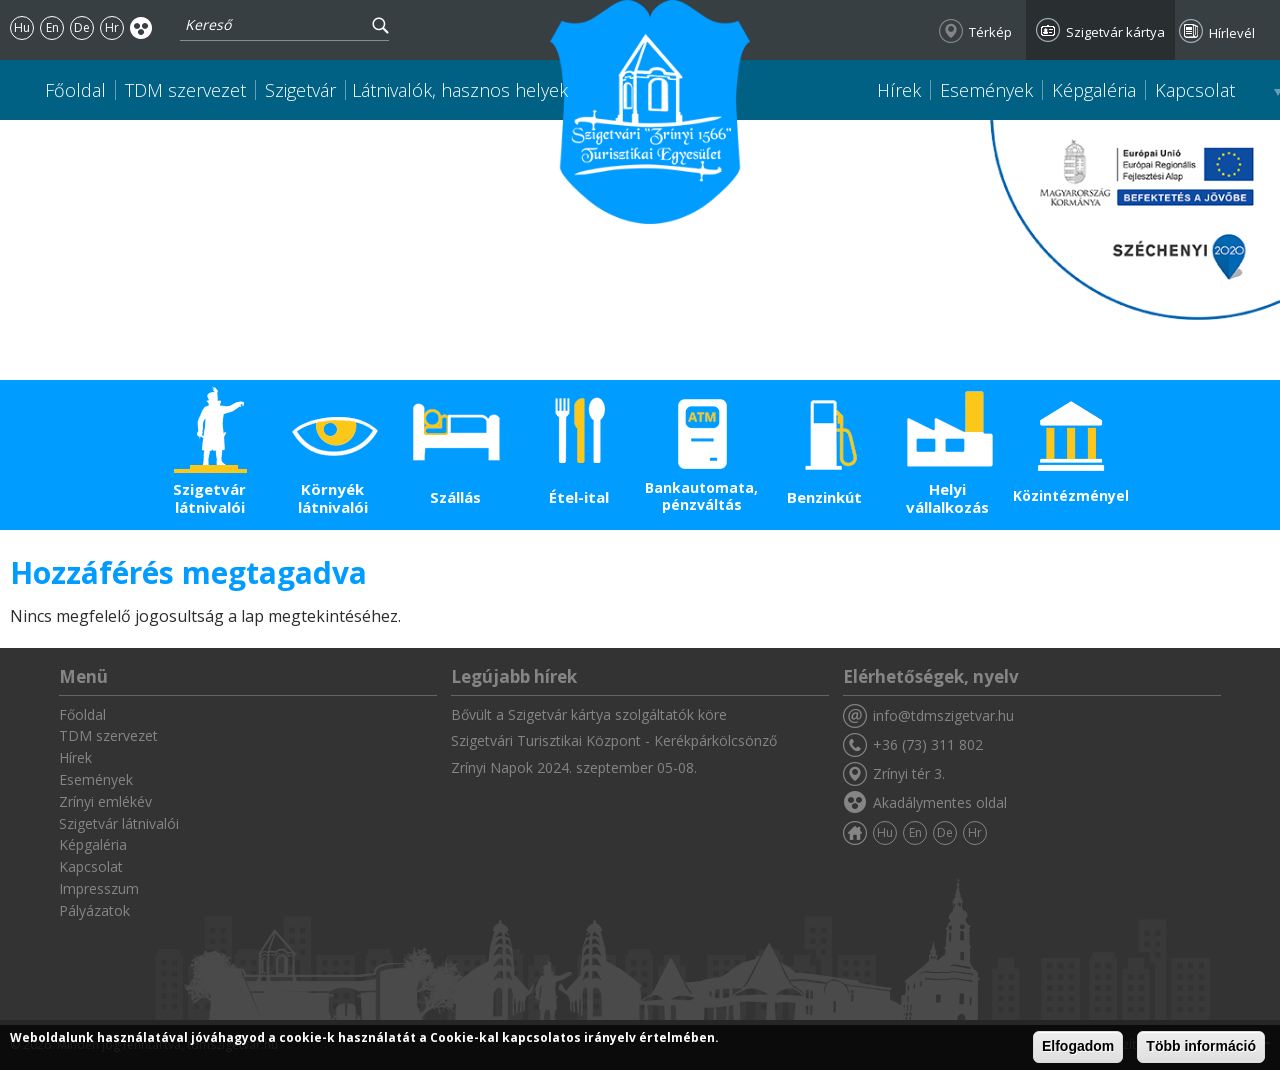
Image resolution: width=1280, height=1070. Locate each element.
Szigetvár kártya (1115, 32)
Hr (112, 27)
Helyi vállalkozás (947, 498)
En (52, 27)
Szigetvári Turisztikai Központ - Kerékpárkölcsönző (614, 740)
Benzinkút (824, 497)
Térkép (990, 32)
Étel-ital (579, 497)
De (82, 27)
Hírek (899, 90)
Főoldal (75, 90)
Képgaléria (1094, 90)
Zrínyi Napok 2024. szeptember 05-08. (574, 767)
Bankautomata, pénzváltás (701, 496)
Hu (22, 27)
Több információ (1201, 1046)
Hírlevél (1232, 33)
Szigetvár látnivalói (209, 498)
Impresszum (99, 888)
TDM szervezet (185, 90)
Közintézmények (1070, 495)
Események (986, 90)
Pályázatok (94, 910)
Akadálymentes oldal (141, 27)
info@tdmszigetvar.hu (943, 715)
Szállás (455, 497)
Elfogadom (1078, 1046)
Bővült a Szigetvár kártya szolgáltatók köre (589, 714)
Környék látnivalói (333, 498)
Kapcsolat (1195, 90)
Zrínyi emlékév (105, 801)
